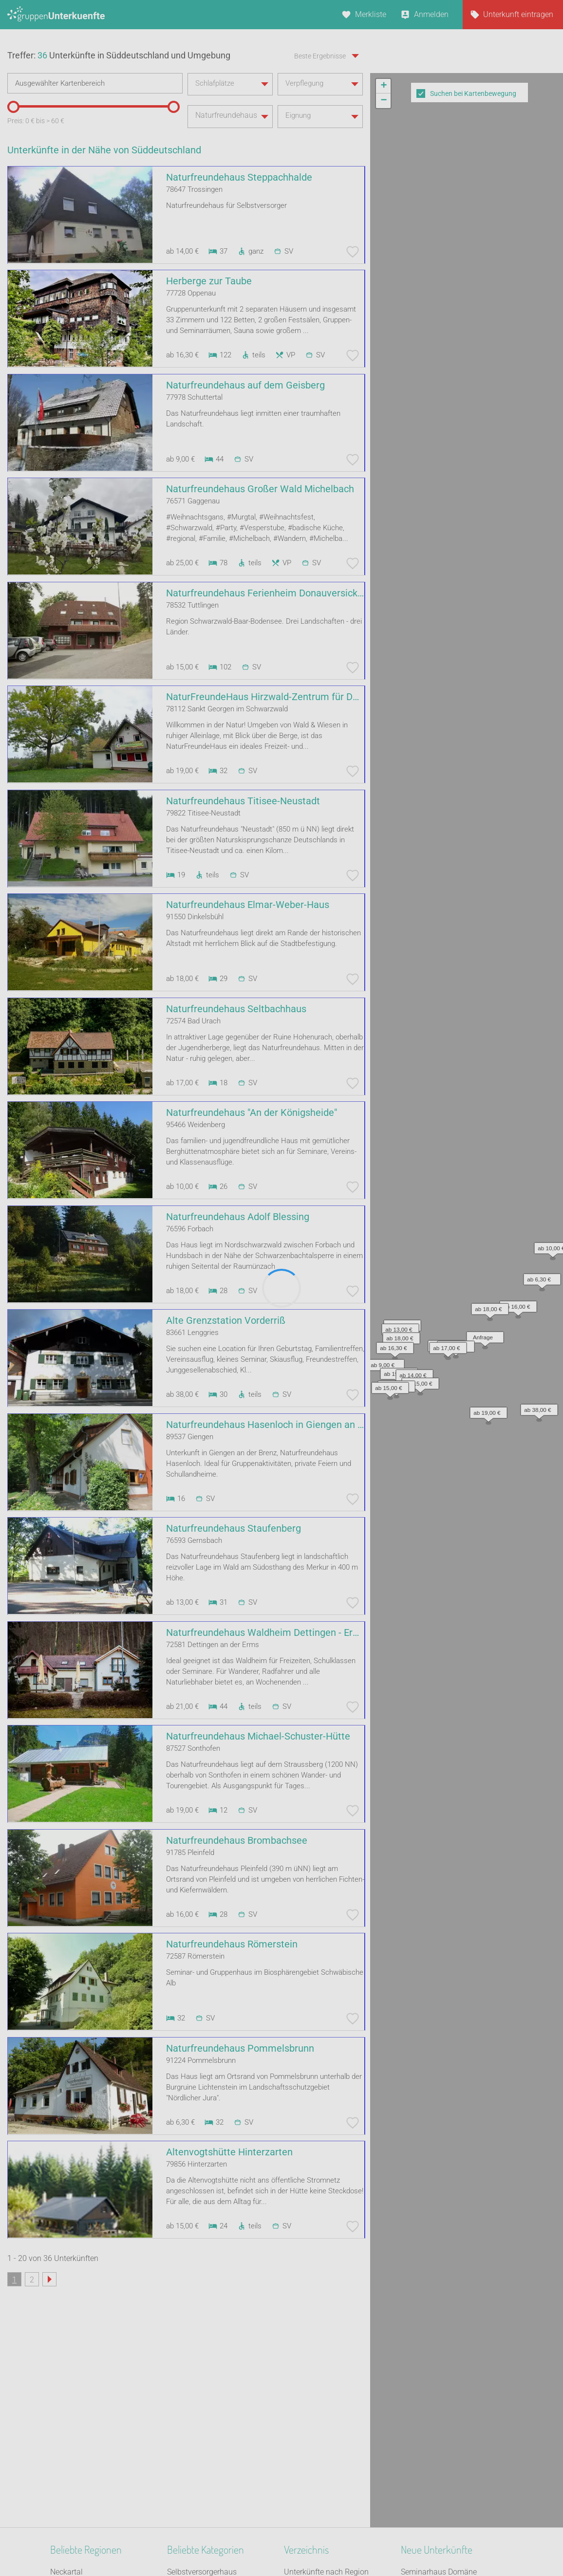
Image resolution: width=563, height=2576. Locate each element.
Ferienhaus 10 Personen (208, 2392)
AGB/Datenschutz (254, 2543)
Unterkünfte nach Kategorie (330, 2404)
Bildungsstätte (192, 2480)
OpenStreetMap (540, 370)
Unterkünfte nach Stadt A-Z (330, 2417)
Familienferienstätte (201, 2455)
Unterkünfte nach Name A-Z (331, 2430)
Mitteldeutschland (81, 2468)
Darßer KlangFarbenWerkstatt (451, 2430)
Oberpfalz (66, 2493)
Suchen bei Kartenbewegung (473, 93)
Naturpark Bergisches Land (96, 2442)
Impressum (313, 2543)
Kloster (179, 2430)
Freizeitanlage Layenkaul (443, 2417)
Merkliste (370, 14)
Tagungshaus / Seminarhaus (216, 2442)
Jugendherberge (195, 2468)
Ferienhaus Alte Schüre (440, 2468)
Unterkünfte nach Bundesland (335, 2392)
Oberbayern (70, 2392)
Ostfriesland (71, 2417)
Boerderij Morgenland (437, 2404)
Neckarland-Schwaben (88, 2404)
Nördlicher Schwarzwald (91, 2455)
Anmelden (431, 14)
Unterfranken (72, 2430)
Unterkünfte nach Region (326, 2379)
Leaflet (474, 370)
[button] (412, 260)
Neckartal (66, 2379)
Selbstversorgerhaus (202, 2379)
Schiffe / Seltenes (196, 2417)
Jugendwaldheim (196, 2493)
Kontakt (202, 2543)
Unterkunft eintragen (518, 14)
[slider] (12, 160)
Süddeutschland (78, 2480)
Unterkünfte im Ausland (324, 2442)
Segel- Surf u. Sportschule (210, 2404)
